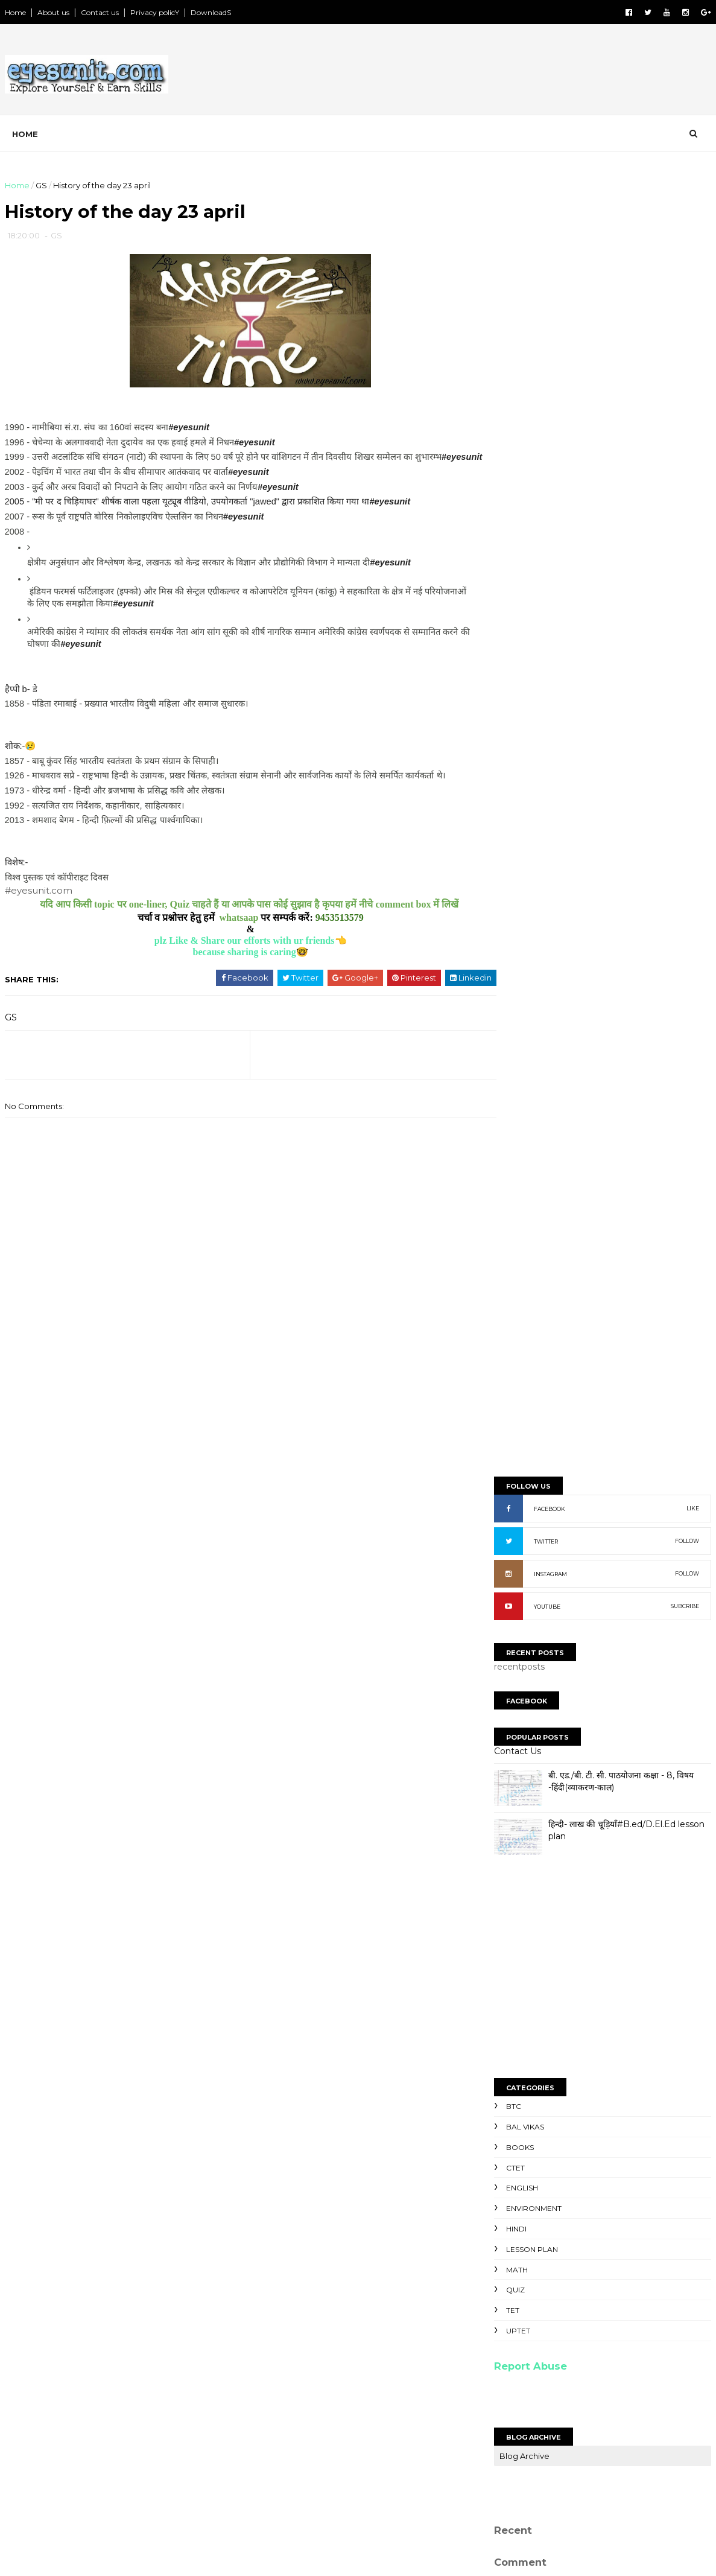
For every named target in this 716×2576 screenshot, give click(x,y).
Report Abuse (530, 1256)
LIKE (692, 398)
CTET (515, 1057)
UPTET (518, 1220)
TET (512, 1199)
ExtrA (506, 2311)
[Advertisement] (491, 72)
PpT (503, 2262)
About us (54, 12)
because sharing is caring (231, 966)
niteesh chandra (543, 1993)
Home (16, 12)
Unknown (528, 1979)
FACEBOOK (549, 398)
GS (42, 185)
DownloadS (211, 12)
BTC (513, 995)
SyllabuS (513, 2250)
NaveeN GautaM (543, 1950)
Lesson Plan (532, 1138)
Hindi (516, 1118)
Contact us (100, 12)
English (522, 1077)
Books (520, 1037)
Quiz (515, 1179)
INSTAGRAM (550, 463)
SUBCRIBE (685, 495)
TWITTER (546, 431)
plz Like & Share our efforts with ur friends (231, 955)
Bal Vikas (525, 1016)
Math (517, 1159)
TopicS (510, 2237)
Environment (534, 1097)
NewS (507, 2274)
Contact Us (517, 640)
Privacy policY (155, 12)
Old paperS (520, 2299)
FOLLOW (687, 430)
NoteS (508, 2287)
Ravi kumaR (532, 1964)
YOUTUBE (547, 496)
